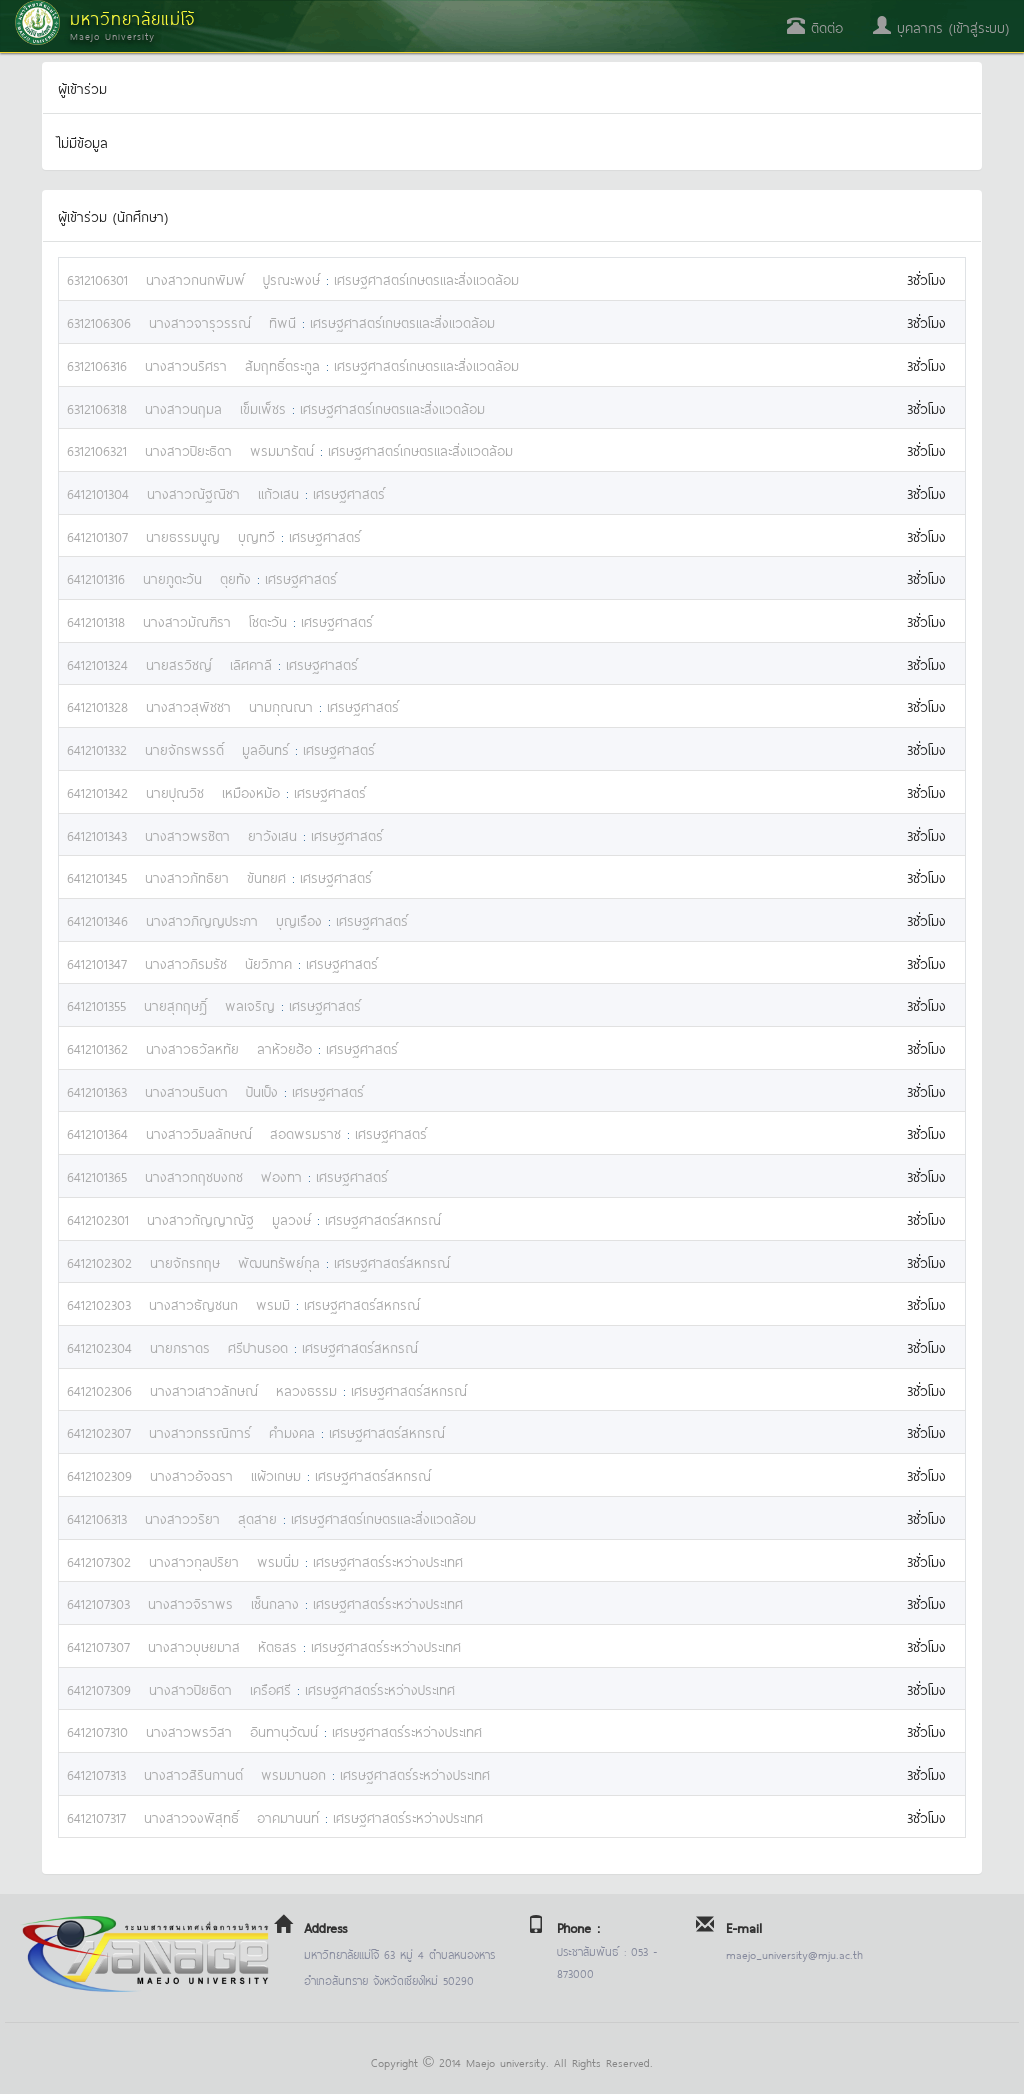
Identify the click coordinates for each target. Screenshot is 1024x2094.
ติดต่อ (815, 26)
